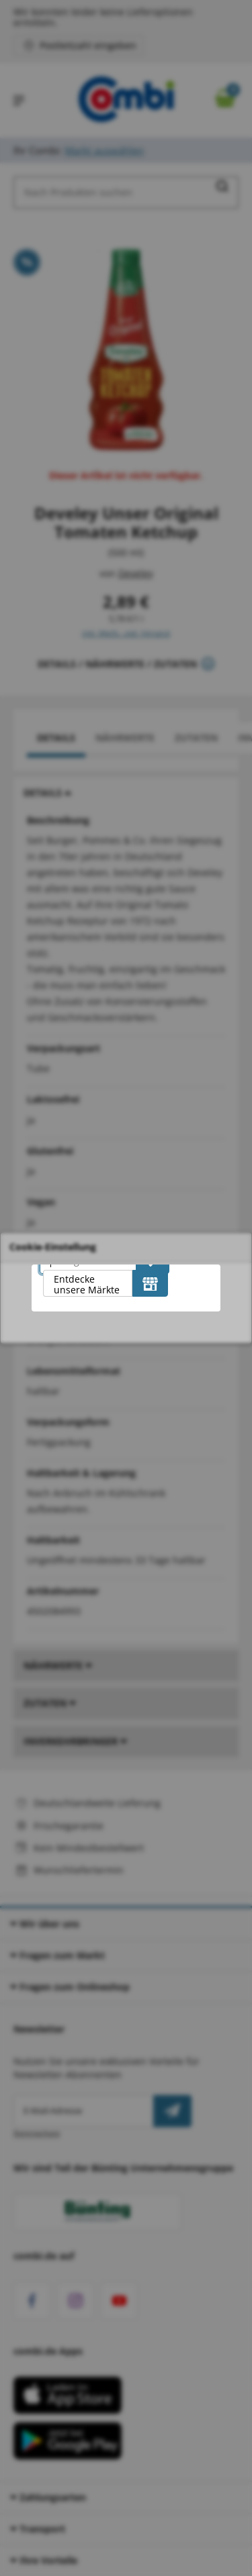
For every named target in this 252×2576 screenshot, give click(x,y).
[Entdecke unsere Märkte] (150, 1283)
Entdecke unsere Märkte (87, 1284)
